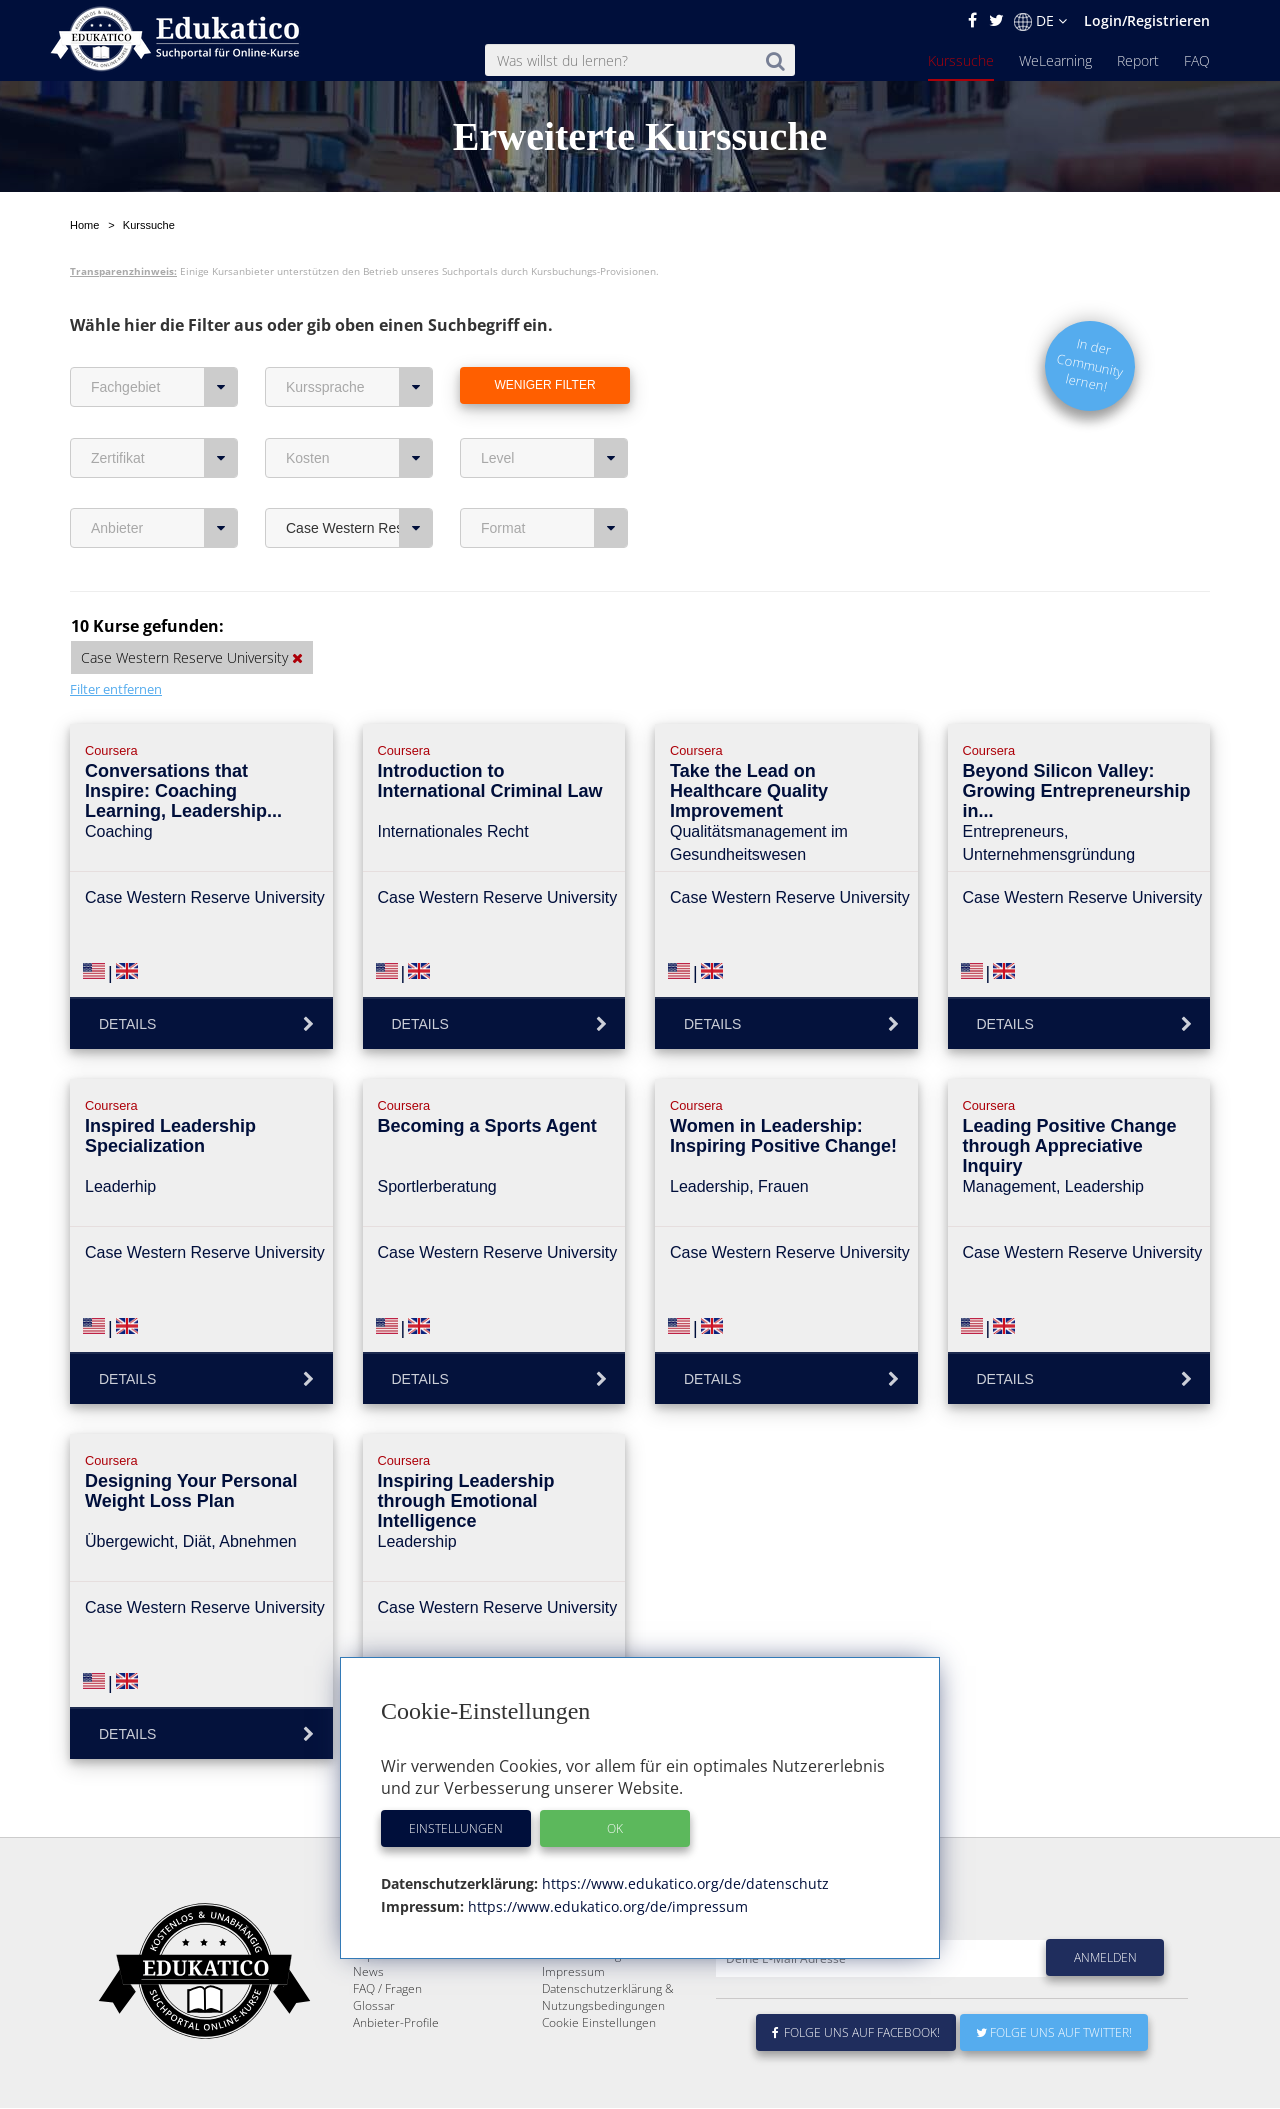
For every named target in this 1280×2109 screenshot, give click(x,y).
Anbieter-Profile (396, 2023)
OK (615, 1828)
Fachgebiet (164, 340)
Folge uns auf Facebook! (856, 2033)
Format (554, 481)
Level (554, 411)
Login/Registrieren (1147, 20)
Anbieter (164, 481)
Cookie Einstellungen (599, 2023)
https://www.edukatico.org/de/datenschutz (683, 1883)
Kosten (359, 411)
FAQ (1197, 60)
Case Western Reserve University (359, 481)
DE (1040, 21)
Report (1138, 60)
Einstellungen (456, 1828)
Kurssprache (359, 340)
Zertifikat (164, 411)
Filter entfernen (116, 642)
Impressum (573, 1972)
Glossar (374, 2006)
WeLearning (1055, 60)
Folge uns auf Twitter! (1054, 2033)
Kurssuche (961, 60)
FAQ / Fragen (387, 1989)
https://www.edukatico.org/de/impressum (606, 1906)
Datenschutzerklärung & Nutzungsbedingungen (608, 1998)
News (368, 1972)
